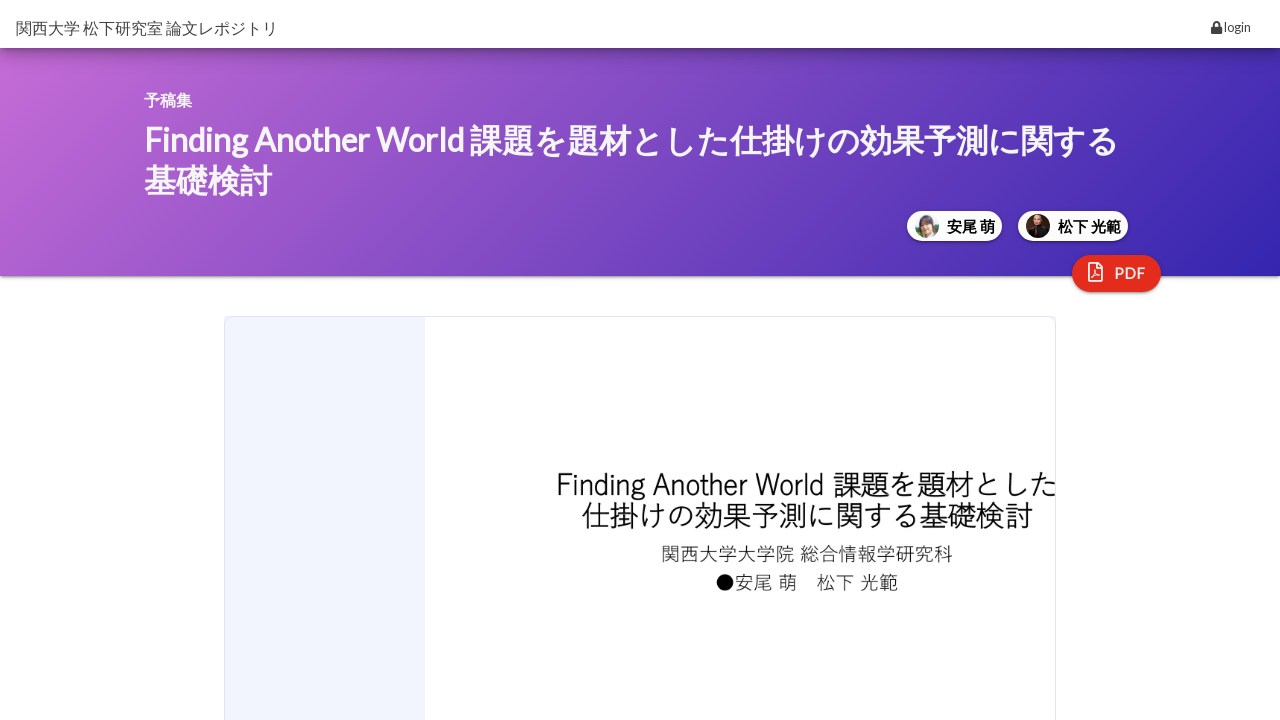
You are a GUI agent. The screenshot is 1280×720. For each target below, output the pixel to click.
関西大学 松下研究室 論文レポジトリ (147, 27)
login (1231, 27)
